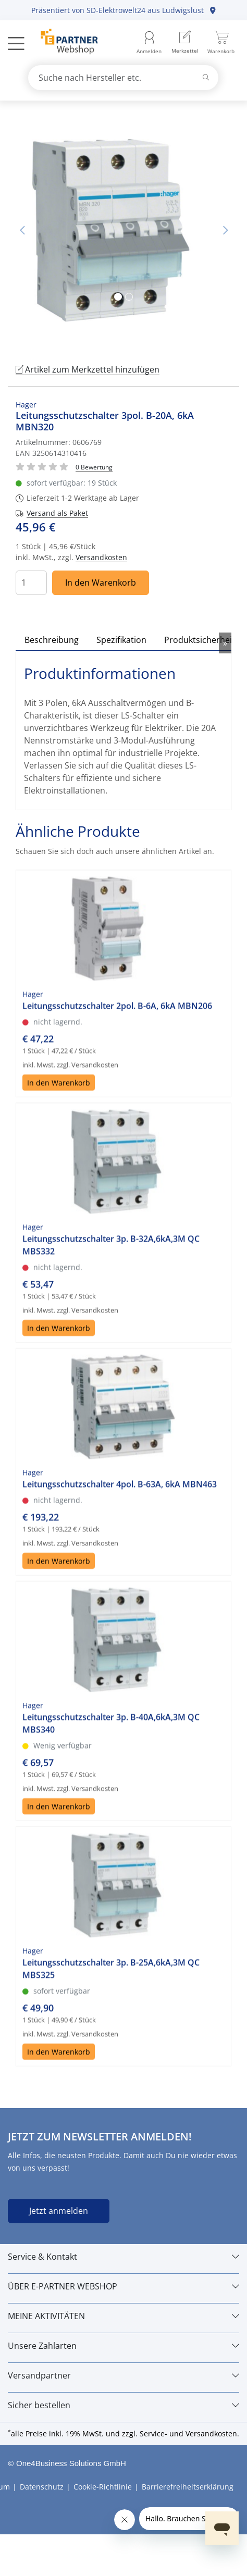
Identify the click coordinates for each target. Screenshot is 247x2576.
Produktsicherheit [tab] (199, 640)
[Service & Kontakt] (123, 2256)
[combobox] (123, 77)
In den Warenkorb (100, 582)
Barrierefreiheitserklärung (187, 2487)
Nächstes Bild (225, 230)
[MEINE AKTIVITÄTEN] (123, 2316)
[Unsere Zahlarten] (123, 2345)
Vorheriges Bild (22, 230)
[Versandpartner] (123, 2375)
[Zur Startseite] (63, 42)
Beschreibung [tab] (51, 640)
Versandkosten (101, 557)
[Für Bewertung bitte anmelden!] (94, 467)
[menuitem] (185, 43)
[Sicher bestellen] (123, 2405)
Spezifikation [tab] (121, 640)
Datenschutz (42, 2487)
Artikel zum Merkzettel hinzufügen (87, 369)
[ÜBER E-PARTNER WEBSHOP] (123, 2286)
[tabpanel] (123, 230)
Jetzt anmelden (58, 2210)
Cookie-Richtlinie (102, 2487)
